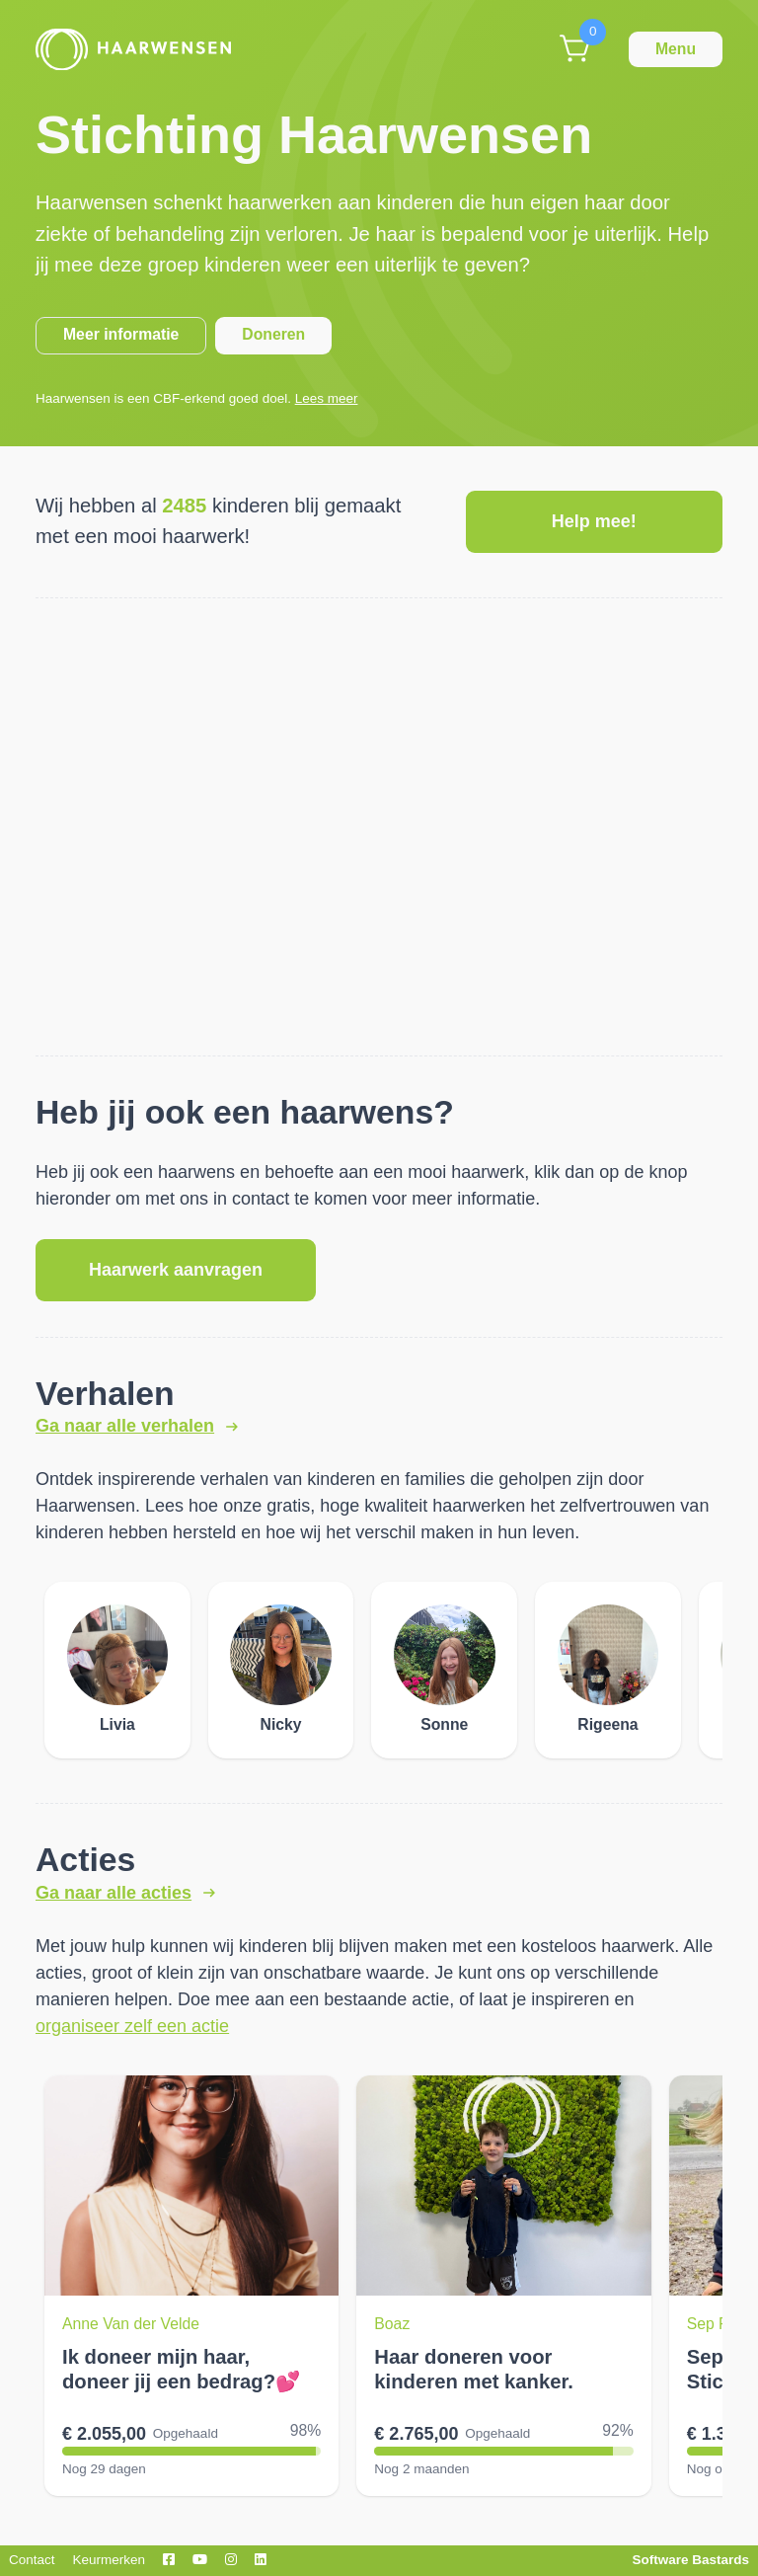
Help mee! (594, 521)
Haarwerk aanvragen (176, 1270)
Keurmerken (109, 2559)
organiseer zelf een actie (132, 2026)
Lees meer (326, 398)
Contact (32, 2559)
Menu (675, 48)
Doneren (273, 334)
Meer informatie (121, 334)
